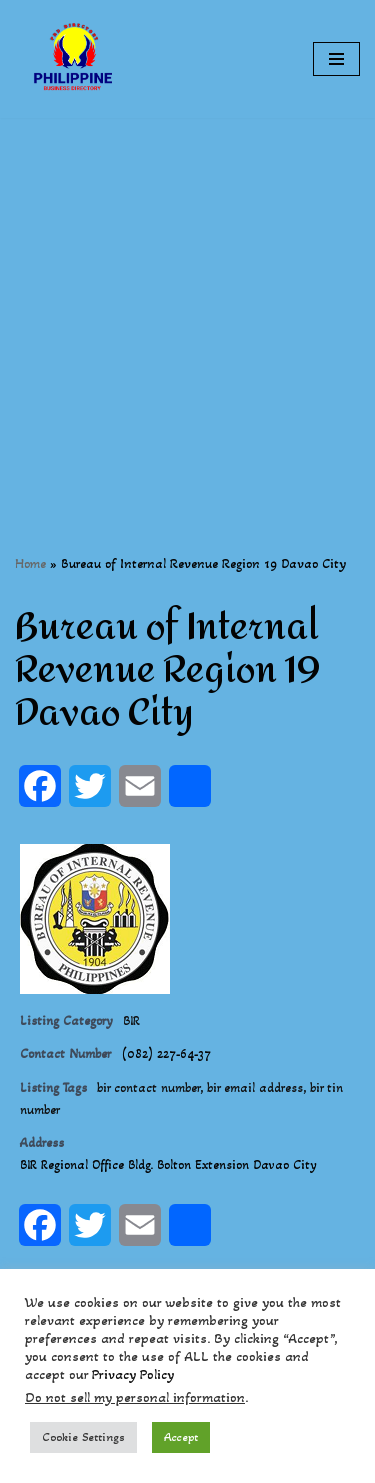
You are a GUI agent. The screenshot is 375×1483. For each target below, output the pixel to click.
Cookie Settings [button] (83, 1437)
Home (30, 563)
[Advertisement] (187, 305)
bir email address (255, 1088)
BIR (131, 1021)
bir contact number (148, 1088)
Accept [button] (181, 1437)
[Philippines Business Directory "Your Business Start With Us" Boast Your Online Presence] (75, 59)
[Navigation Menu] (336, 59)
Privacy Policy (133, 1374)
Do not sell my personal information (135, 1397)
